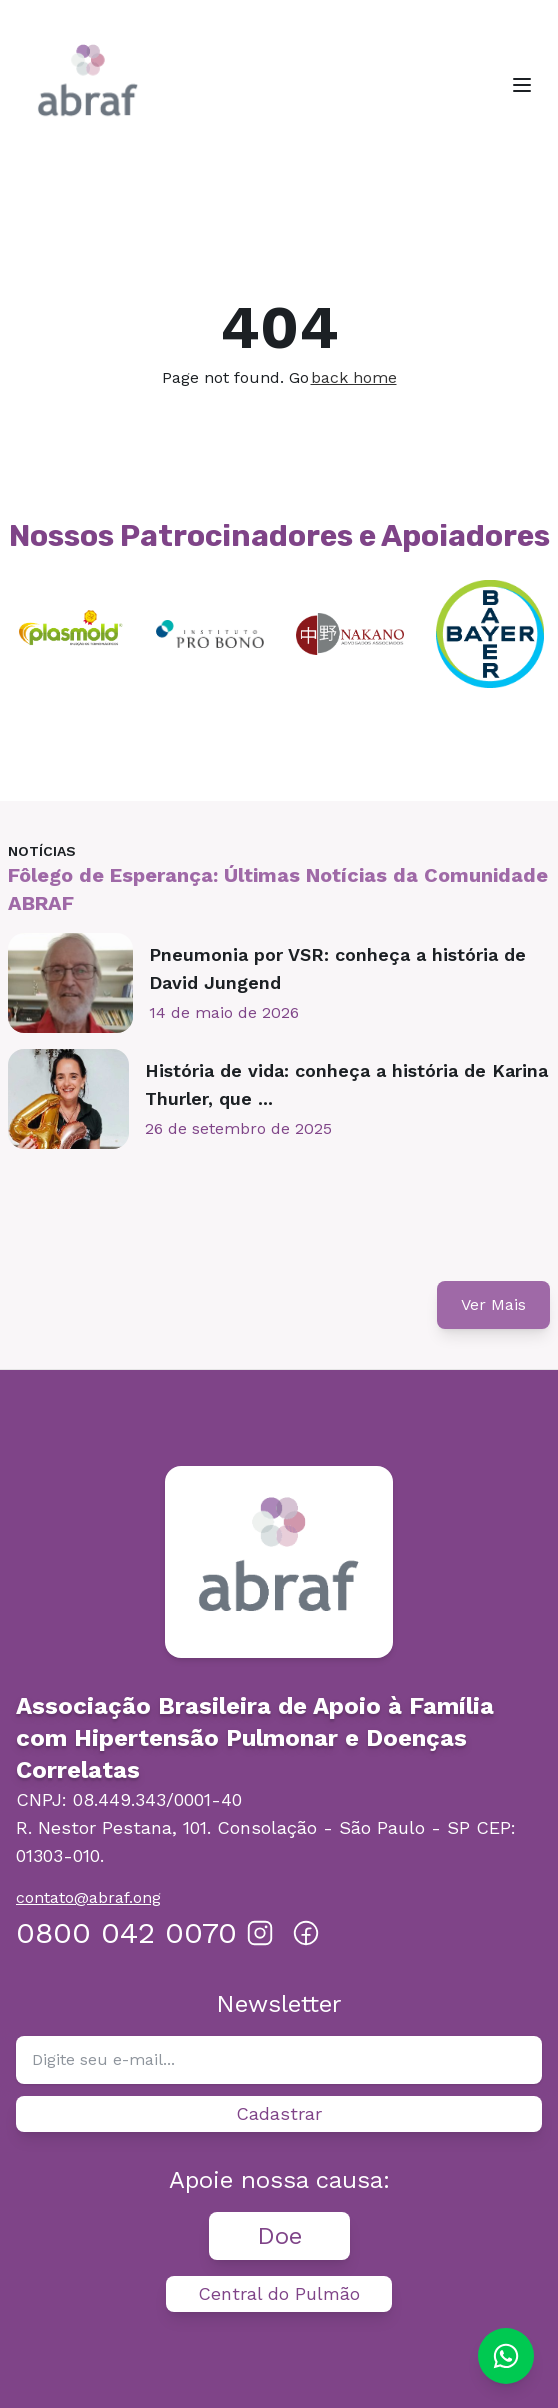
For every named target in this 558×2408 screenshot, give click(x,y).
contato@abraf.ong (88, 1897)
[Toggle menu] (522, 85)
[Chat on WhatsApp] (506, 2356)
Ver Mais (493, 1304)
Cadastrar (279, 2113)
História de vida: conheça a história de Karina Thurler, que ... (346, 1084)
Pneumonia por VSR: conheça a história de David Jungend (337, 968)
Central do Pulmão (279, 2293)
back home (354, 377)
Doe (279, 2236)
